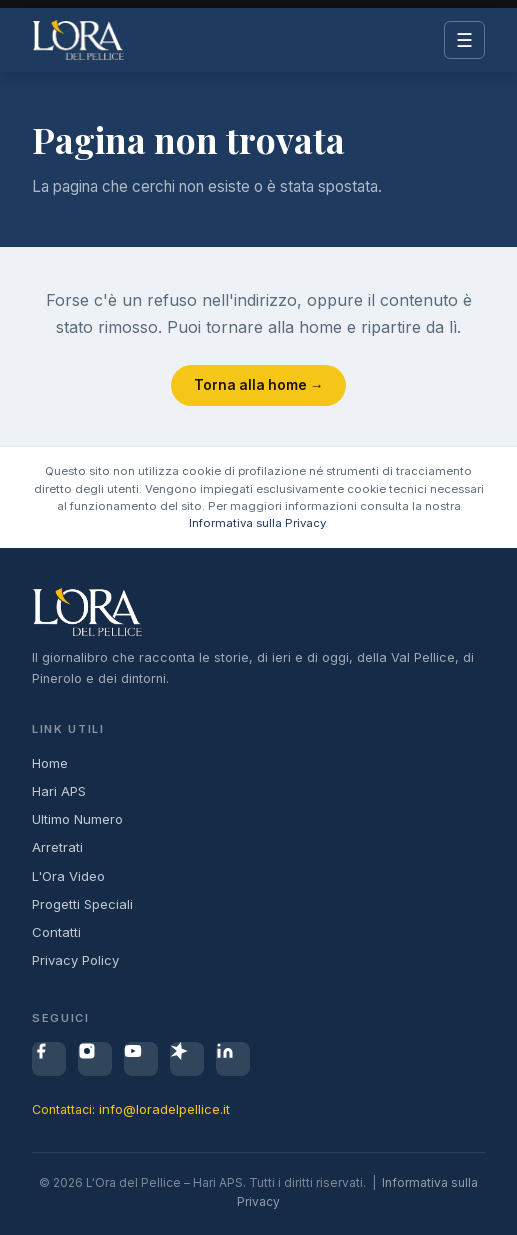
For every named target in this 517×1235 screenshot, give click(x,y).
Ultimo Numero (77, 819)
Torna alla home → (259, 385)
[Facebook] (49, 1059)
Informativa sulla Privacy (257, 523)
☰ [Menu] (464, 40)
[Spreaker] (187, 1059)
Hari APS (59, 791)
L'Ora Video (68, 876)
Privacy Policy (75, 960)
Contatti (56, 932)
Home (50, 763)
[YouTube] (141, 1059)
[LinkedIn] (233, 1059)
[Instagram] (95, 1059)
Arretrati (57, 847)
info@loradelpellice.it (164, 1109)
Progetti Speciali (82, 904)
